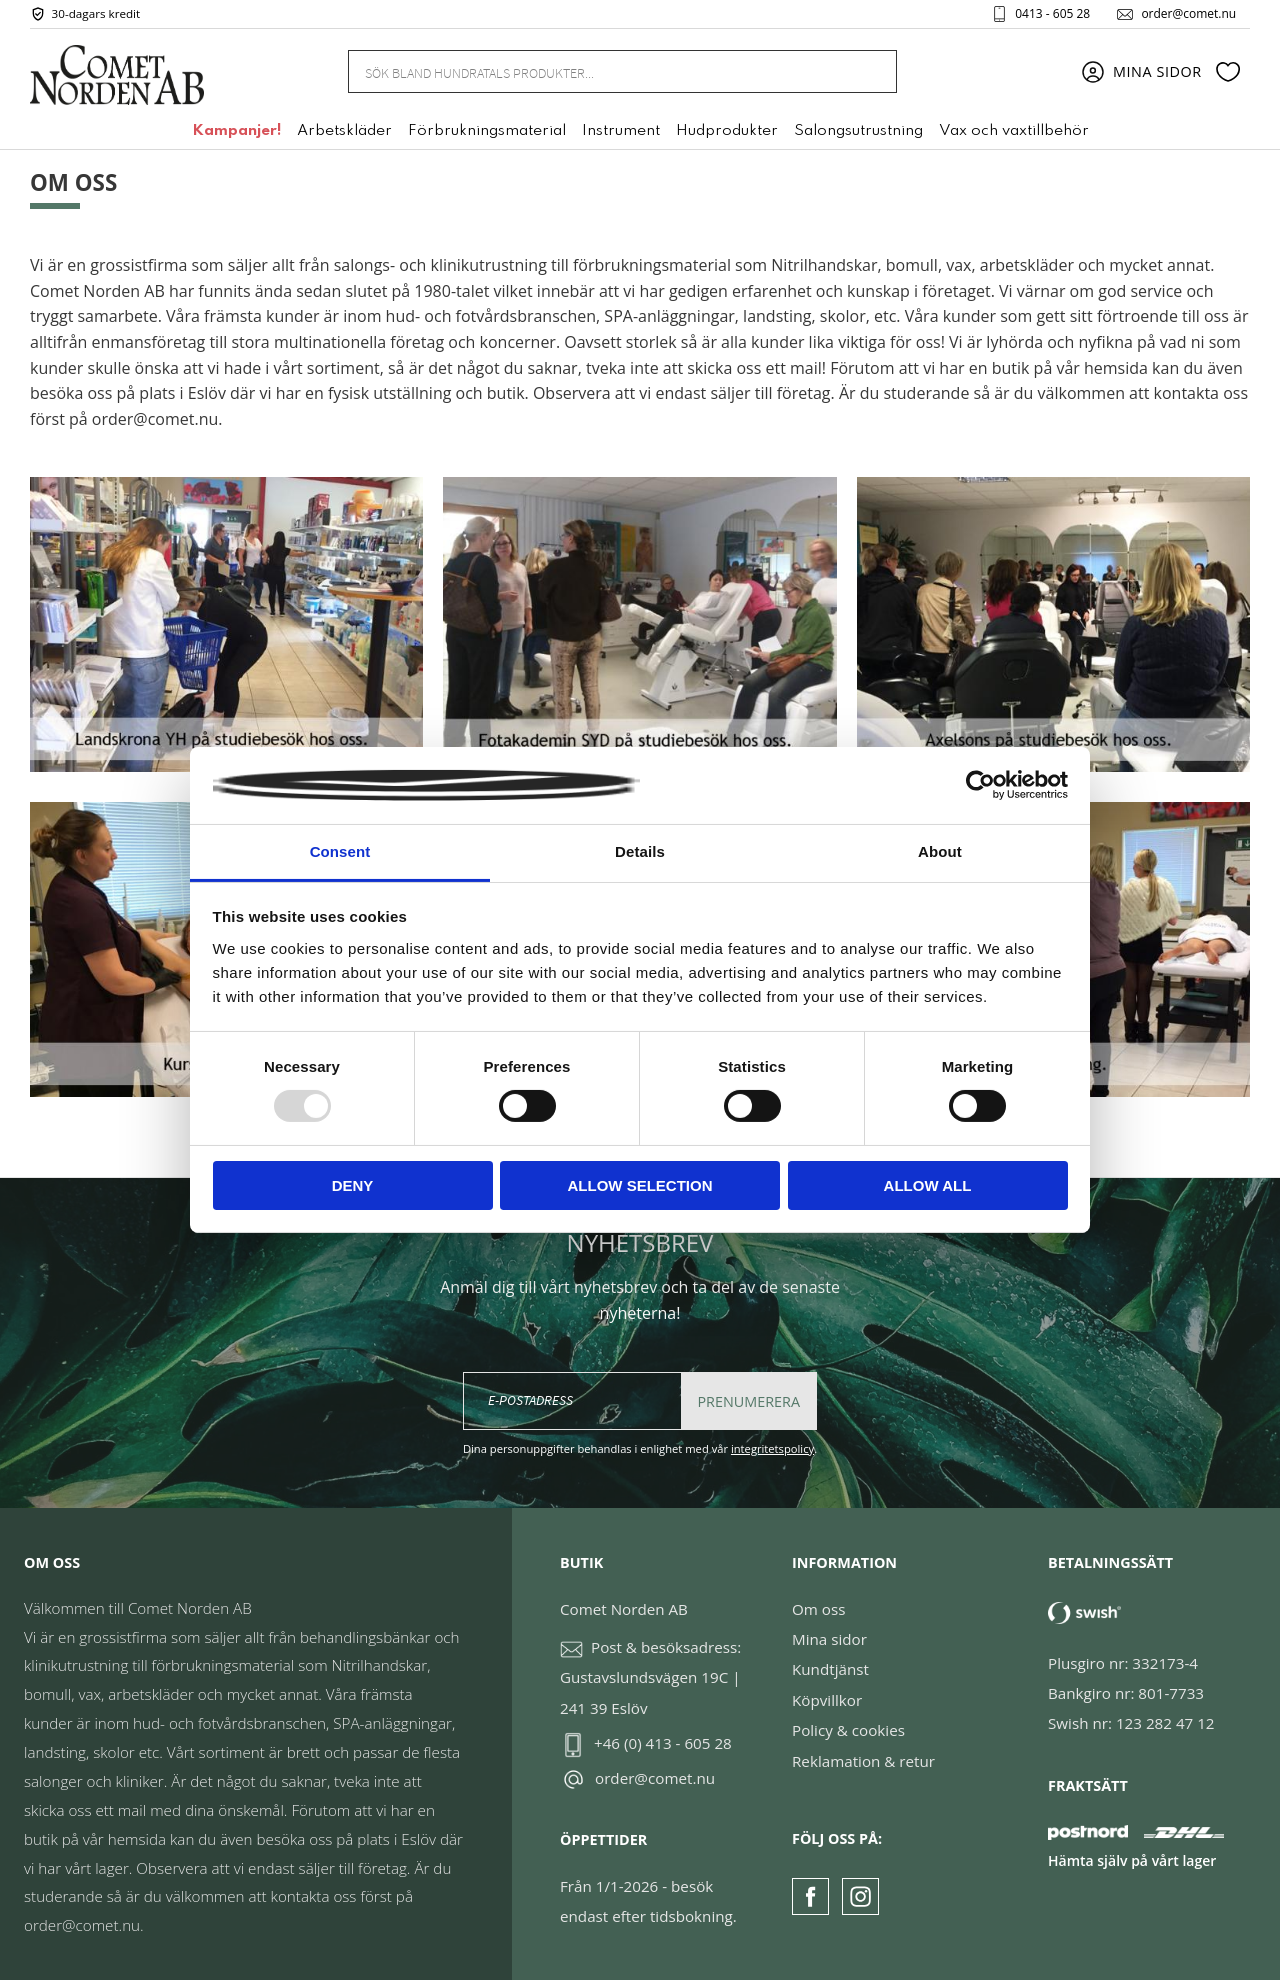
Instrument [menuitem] (621, 133)
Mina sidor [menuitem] (1157, 72)
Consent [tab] (340, 851)
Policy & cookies (848, 1730)
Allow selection (640, 1185)
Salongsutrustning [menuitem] (858, 133)
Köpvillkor (827, 1700)
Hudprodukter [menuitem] (727, 133)
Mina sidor (829, 1639)
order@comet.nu (1186, 14)
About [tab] (940, 851)
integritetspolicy (772, 1448)
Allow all (928, 1185)
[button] (1228, 73)
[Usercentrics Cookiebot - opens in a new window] (980, 785)
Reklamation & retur (863, 1761)
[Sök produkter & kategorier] (598, 72)
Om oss (818, 1609)
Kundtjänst (830, 1669)
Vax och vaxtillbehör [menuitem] (1014, 133)
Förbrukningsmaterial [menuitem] (487, 133)
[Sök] (870, 72)
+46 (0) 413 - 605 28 (663, 1743)
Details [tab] (640, 851)
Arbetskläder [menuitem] (344, 133)
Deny (353, 1185)
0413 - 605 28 (1050, 14)
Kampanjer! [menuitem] (236, 133)
